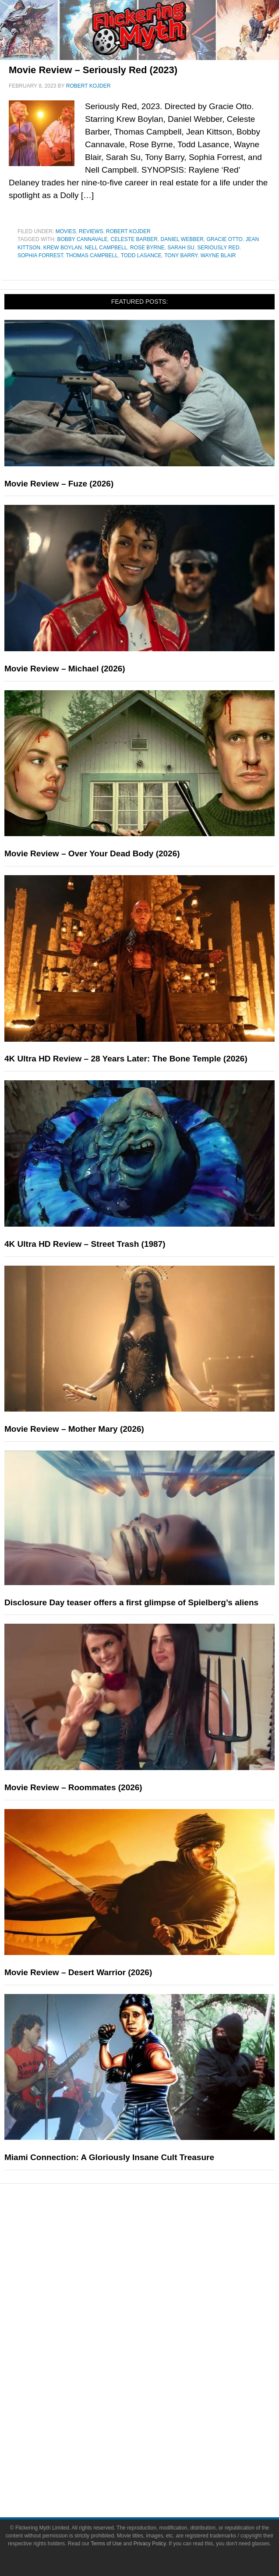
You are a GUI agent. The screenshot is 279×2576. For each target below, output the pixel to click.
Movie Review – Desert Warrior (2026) (78, 1972)
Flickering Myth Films (157, 2414)
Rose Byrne (147, 248)
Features (157, 2266)
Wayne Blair (218, 255)
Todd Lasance (141, 255)
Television (157, 2352)
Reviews (91, 231)
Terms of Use (106, 2544)
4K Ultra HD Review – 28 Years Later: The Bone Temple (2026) (125, 1058)
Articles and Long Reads (157, 2278)
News (157, 2235)
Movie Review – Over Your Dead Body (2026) (92, 853)
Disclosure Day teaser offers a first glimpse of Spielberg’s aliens (131, 1602)
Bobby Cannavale (82, 239)
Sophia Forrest (40, 255)
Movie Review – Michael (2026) (64, 668)
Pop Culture (157, 2324)
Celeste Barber (134, 239)
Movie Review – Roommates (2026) (73, 1787)
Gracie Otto (224, 239)
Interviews (157, 2294)
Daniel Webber (182, 239)
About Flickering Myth (157, 2442)
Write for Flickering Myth (156, 2472)
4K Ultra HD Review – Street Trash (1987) (85, 1244)
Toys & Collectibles (157, 2398)
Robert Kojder (128, 231)
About (157, 2429)
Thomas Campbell (92, 255)
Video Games (157, 2383)
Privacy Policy (150, 2544)
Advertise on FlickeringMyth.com (157, 2457)
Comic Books (157, 2368)
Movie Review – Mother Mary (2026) (74, 1428)
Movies (66, 231)
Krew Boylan (62, 248)
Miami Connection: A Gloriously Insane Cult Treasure (109, 2157)
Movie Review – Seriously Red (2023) (93, 69)
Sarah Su (180, 248)
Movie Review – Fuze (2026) (58, 483)
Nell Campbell (106, 248)
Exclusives (157, 2309)
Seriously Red (218, 248)
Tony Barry (181, 255)
